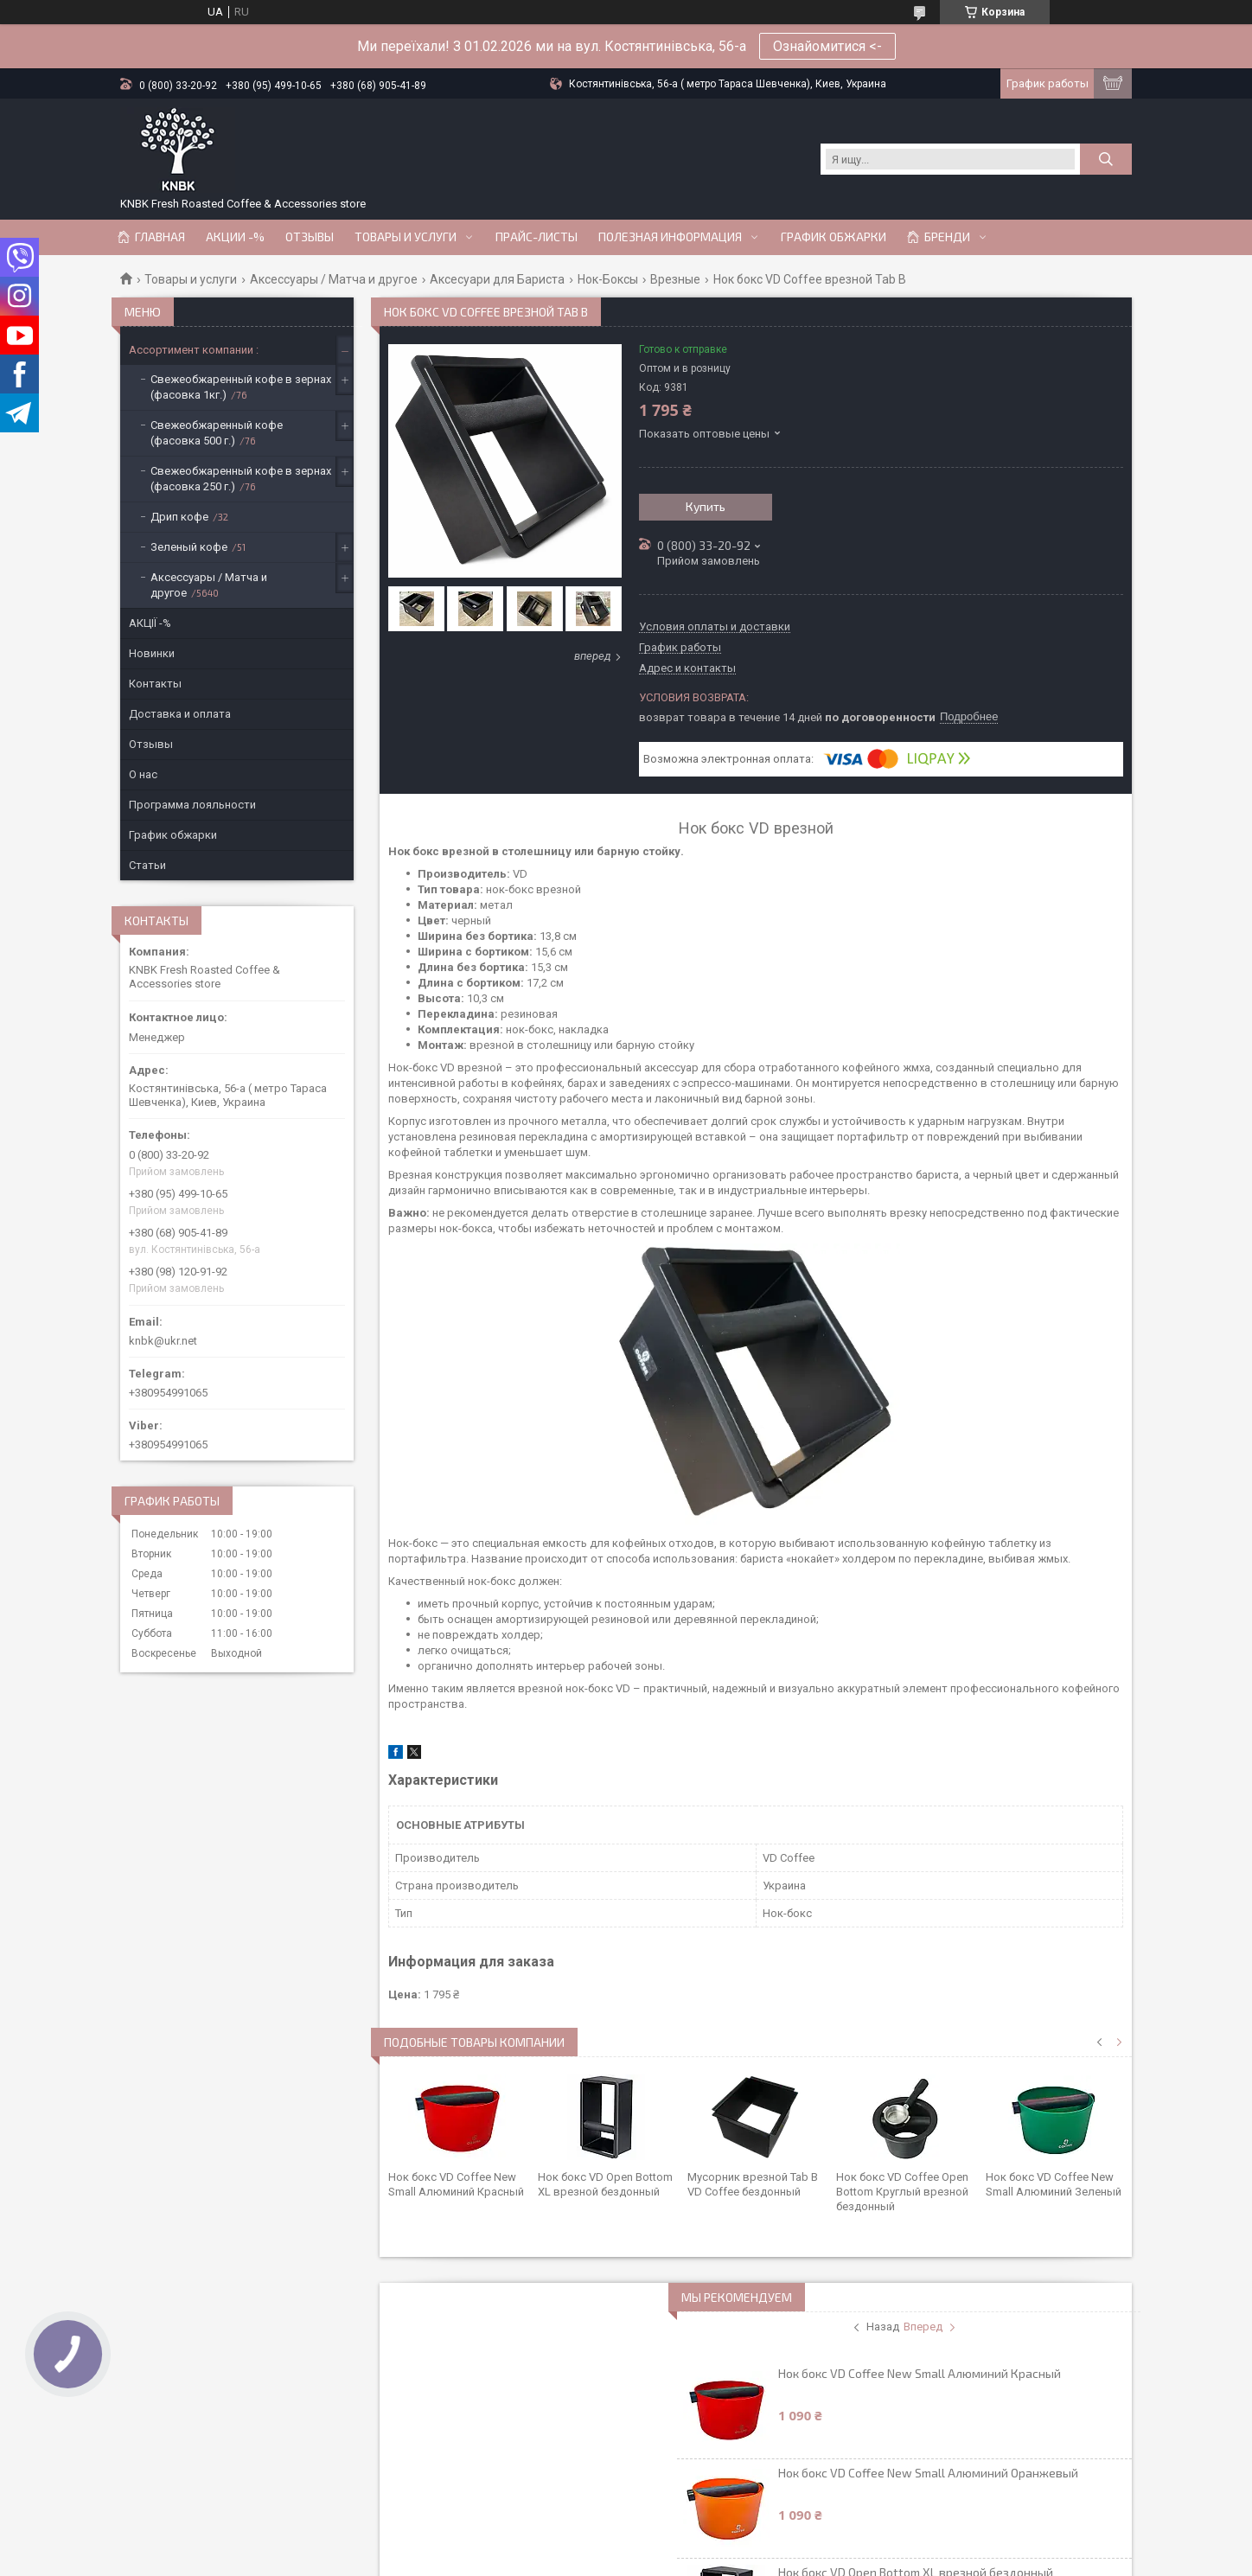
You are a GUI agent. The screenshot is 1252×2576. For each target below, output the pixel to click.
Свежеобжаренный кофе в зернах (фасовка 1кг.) (240, 387)
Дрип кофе (179, 516)
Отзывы (309, 237)
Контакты (155, 683)
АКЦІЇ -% (150, 623)
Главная (160, 237)
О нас (143, 774)
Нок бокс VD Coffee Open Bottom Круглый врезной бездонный (902, 2191)
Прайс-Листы (536, 237)
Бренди (947, 237)
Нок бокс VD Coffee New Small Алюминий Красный (919, 2373)
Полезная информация (670, 237)
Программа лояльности (192, 804)
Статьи (147, 865)
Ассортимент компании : (194, 349)
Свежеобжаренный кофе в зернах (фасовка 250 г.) (240, 478)
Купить (705, 506)
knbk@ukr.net (163, 1340)
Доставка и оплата (180, 713)
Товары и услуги (406, 237)
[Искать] (1106, 159)
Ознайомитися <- (827, 46)
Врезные (675, 279)
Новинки (152, 653)
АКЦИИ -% (235, 237)
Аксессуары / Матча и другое (334, 279)
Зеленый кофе (188, 546)
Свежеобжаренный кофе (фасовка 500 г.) (216, 433)
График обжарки (833, 237)
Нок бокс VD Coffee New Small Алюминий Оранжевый (928, 2472)
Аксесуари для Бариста (497, 279)
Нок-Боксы (608, 279)
